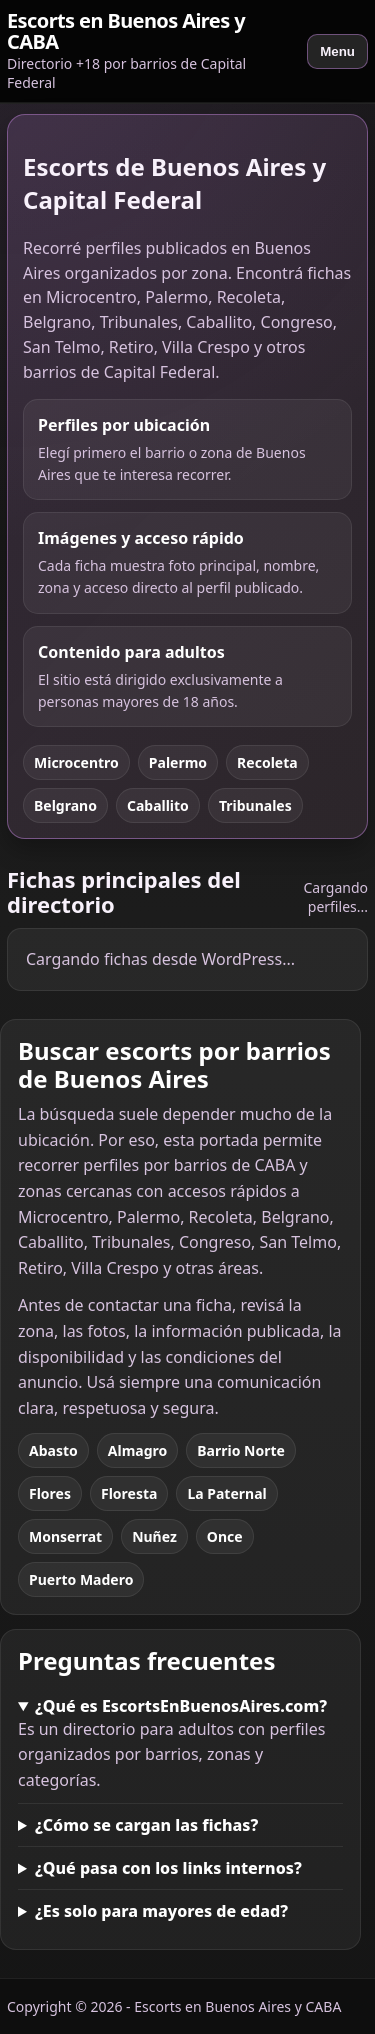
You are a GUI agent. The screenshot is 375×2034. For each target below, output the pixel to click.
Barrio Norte (241, 1450)
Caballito (158, 805)
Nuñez (154, 1536)
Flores (50, 1493)
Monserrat (65, 1536)
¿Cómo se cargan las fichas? (146, 1825)
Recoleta (267, 762)
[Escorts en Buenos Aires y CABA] (150, 51)
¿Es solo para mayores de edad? (161, 1911)
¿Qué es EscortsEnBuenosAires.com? (181, 1706)
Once (225, 1536)
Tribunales (255, 805)
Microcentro (76, 762)
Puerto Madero (81, 1579)
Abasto (53, 1450)
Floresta (129, 1493)
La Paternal (226, 1493)
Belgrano (65, 805)
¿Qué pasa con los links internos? (168, 1868)
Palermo (178, 762)
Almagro (137, 1450)
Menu (337, 51)
